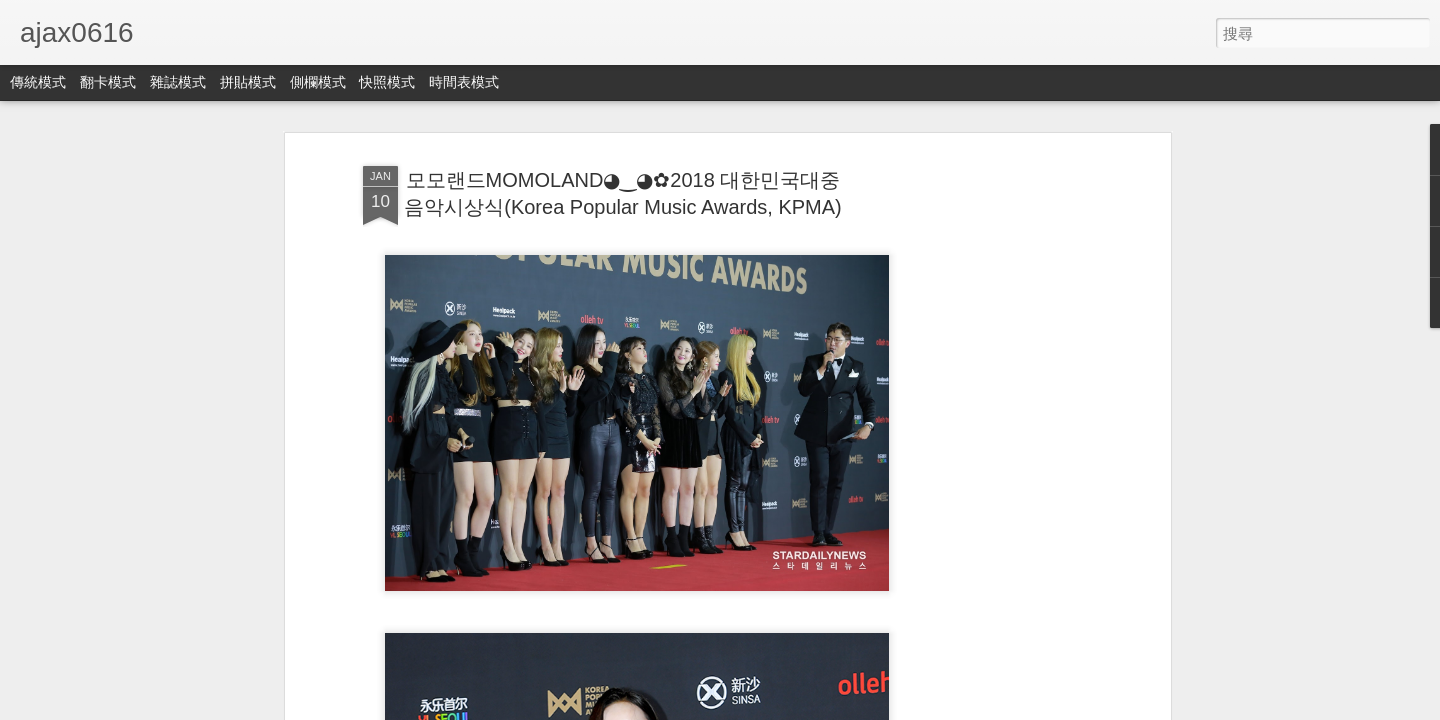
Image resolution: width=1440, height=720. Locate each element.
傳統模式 (38, 82)
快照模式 (387, 82)
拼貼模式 (248, 82)
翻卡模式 (108, 82)
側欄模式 (318, 82)
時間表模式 (464, 82)
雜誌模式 (178, 82)
